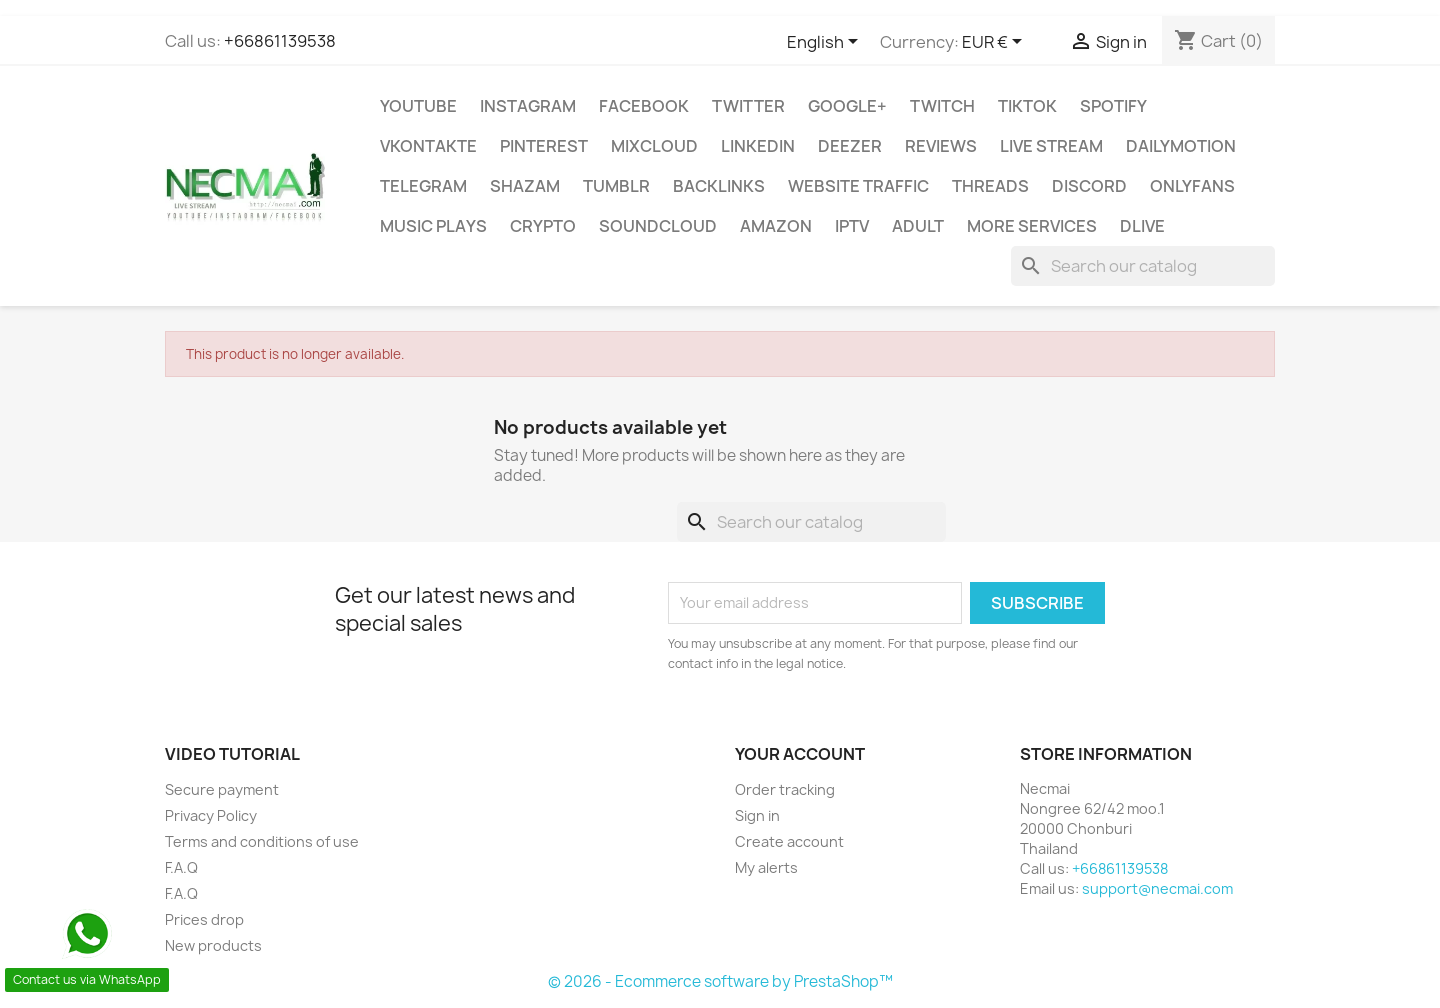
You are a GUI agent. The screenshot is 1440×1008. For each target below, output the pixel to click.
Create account (789, 841)
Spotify (1113, 106)
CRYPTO (543, 226)
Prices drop (204, 919)
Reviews (941, 146)
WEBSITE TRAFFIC (858, 186)
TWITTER (748, 106)
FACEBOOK (644, 106)
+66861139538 (280, 41)
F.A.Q (181, 867)
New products (213, 945)
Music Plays (433, 226)
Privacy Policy (211, 815)
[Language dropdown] (826, 43)
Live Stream (1051, 146)
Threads (990, 186)
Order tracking (785, 789)
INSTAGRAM (528, 106)
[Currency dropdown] (995, 43)
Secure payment (222, 789)
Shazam (525, 186)
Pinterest (544, 146)
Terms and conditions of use (262, 841)
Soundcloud (658, 226)
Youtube (418, 106)
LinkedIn (758, 146)
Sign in (757, 815)
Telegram (423, 186)
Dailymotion (1181, 146)
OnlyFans (1192, 186)
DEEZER (850, 146)
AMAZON (776, 226)
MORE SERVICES (1032, 226)
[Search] (1143, 266)
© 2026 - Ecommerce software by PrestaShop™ (720, 981)
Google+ (847, 106)
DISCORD (1089, 186)
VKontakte (428, 146)
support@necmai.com (1157, 888)
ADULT (918, 226)
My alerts (766, 867)
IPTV (852, 226)
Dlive (1142, 226)
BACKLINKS (719, 186)
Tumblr (616, 186)
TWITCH (942, 106)
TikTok (1027, 106)
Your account (800, 754)
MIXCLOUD (654, 146)
